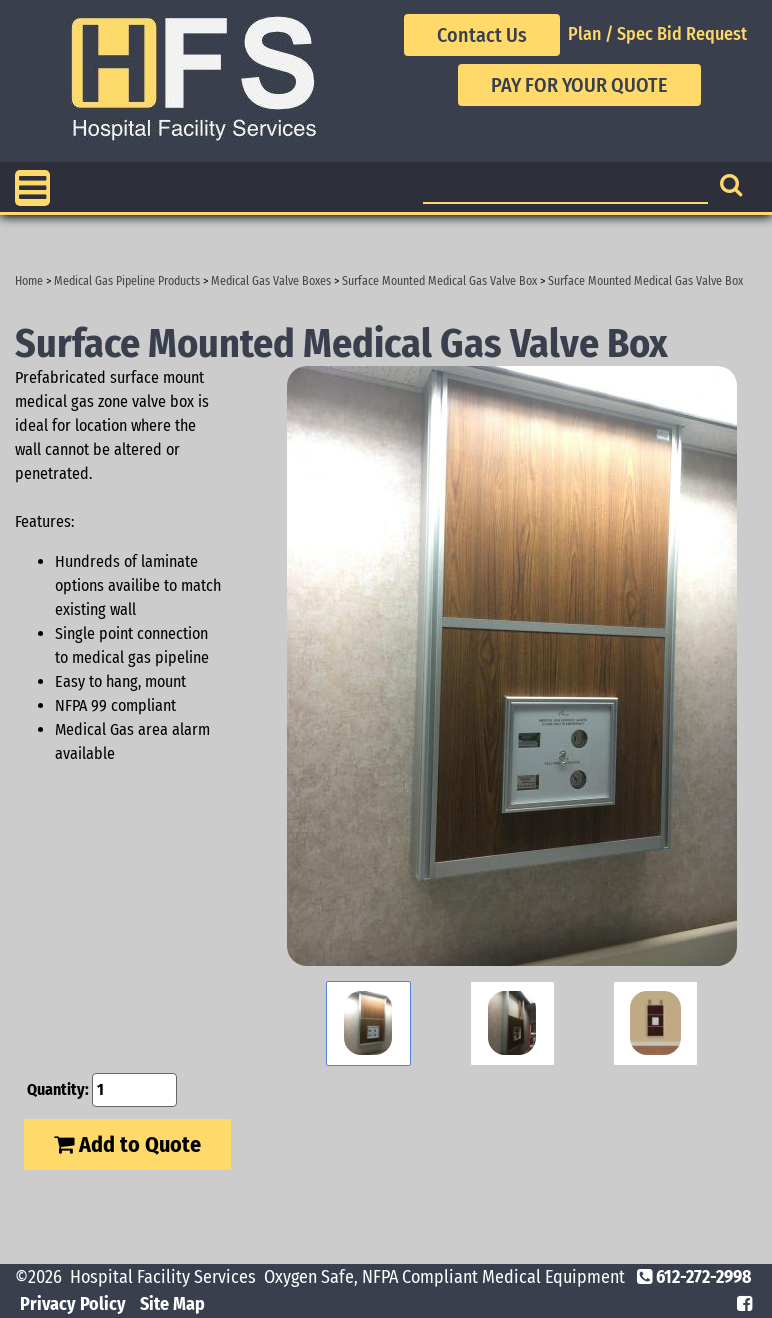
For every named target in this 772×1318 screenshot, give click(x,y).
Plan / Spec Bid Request (657, 34)
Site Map (172, 1304)
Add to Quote (127, 1144)
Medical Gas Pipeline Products (127, 281)
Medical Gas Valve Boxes (271, 281)
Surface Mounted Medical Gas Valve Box (439, 281)
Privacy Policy (73, 1304)
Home (29, 281)
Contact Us (482, 35)
